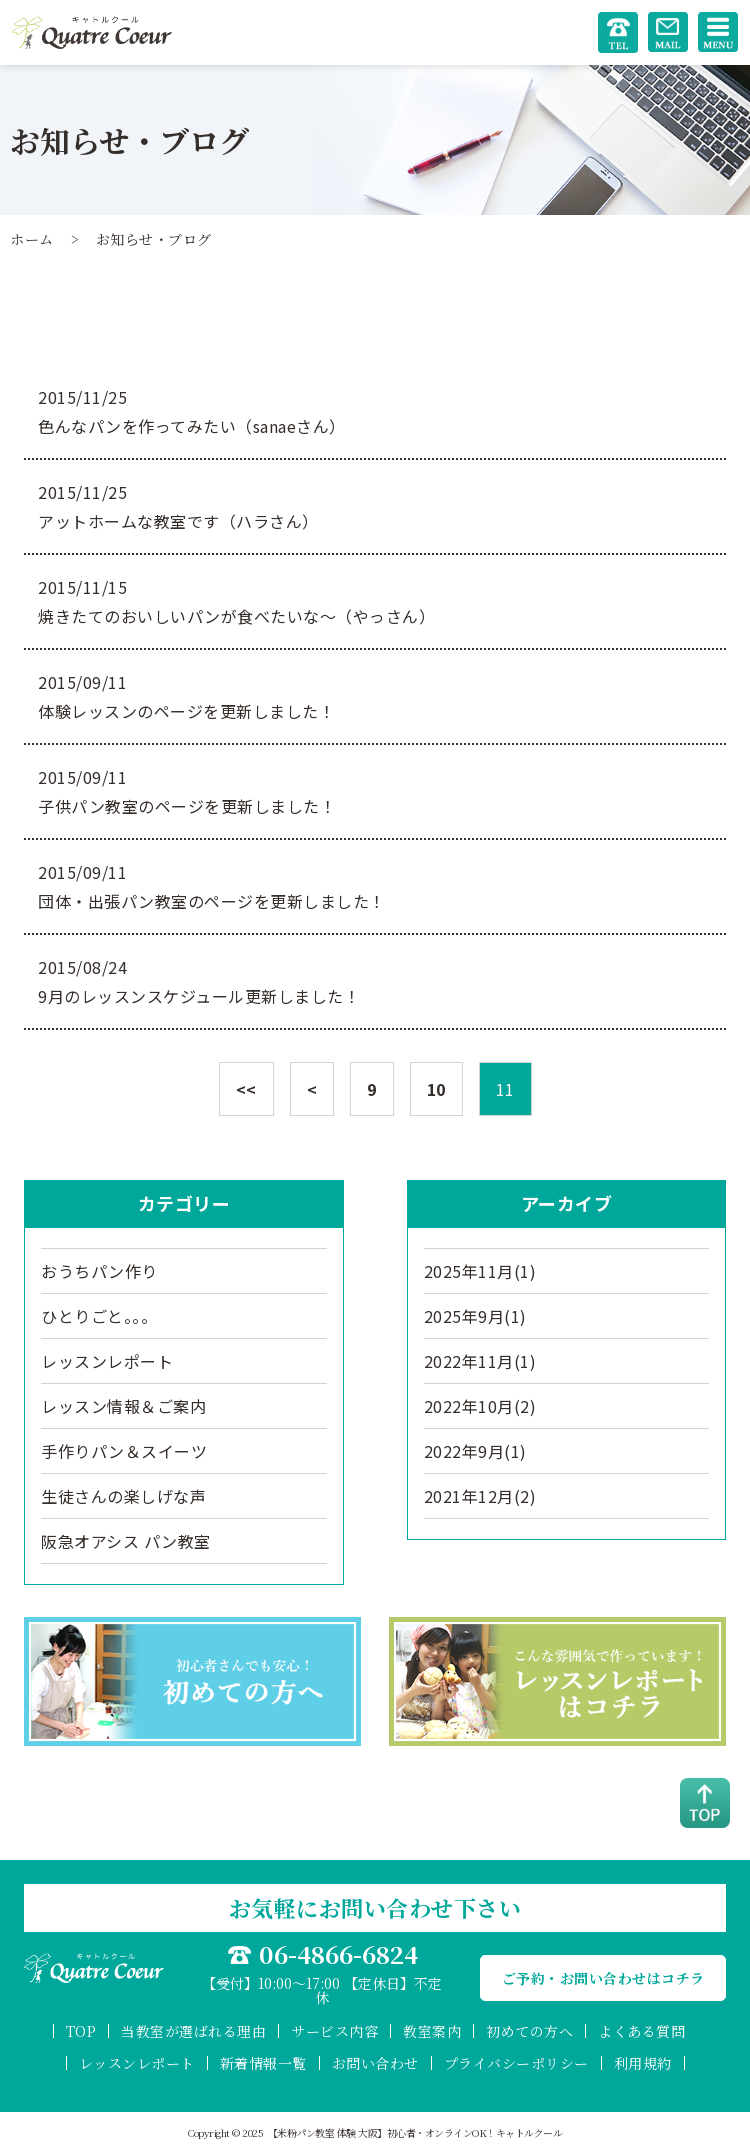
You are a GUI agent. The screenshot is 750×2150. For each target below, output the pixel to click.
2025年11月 (480, 1271)
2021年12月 (480, 1496)
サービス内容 (334, 2031)
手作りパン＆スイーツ (124, 1451)
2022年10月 (480, 1406)
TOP (81, 2031)
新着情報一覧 (263, 2063)
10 (436, 1089)
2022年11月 (480, 1361)
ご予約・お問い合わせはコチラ (603, 1978)
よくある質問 (641, 2031)
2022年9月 (475, 1451)
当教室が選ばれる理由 (193, 2031)
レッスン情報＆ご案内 (123, 1406)
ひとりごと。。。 (99, 1316)
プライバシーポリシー (516, 2063)
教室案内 (432, 2031)
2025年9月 (475, 1316)
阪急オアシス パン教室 (126, 1541)
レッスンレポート (107, 1361)
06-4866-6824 (338, 1954)
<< (246, 1089)
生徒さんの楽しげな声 (123, 1496)
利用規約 (643, 2063)
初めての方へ (529, 2031)
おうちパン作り (99, 1271)
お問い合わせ (375, 2063)
